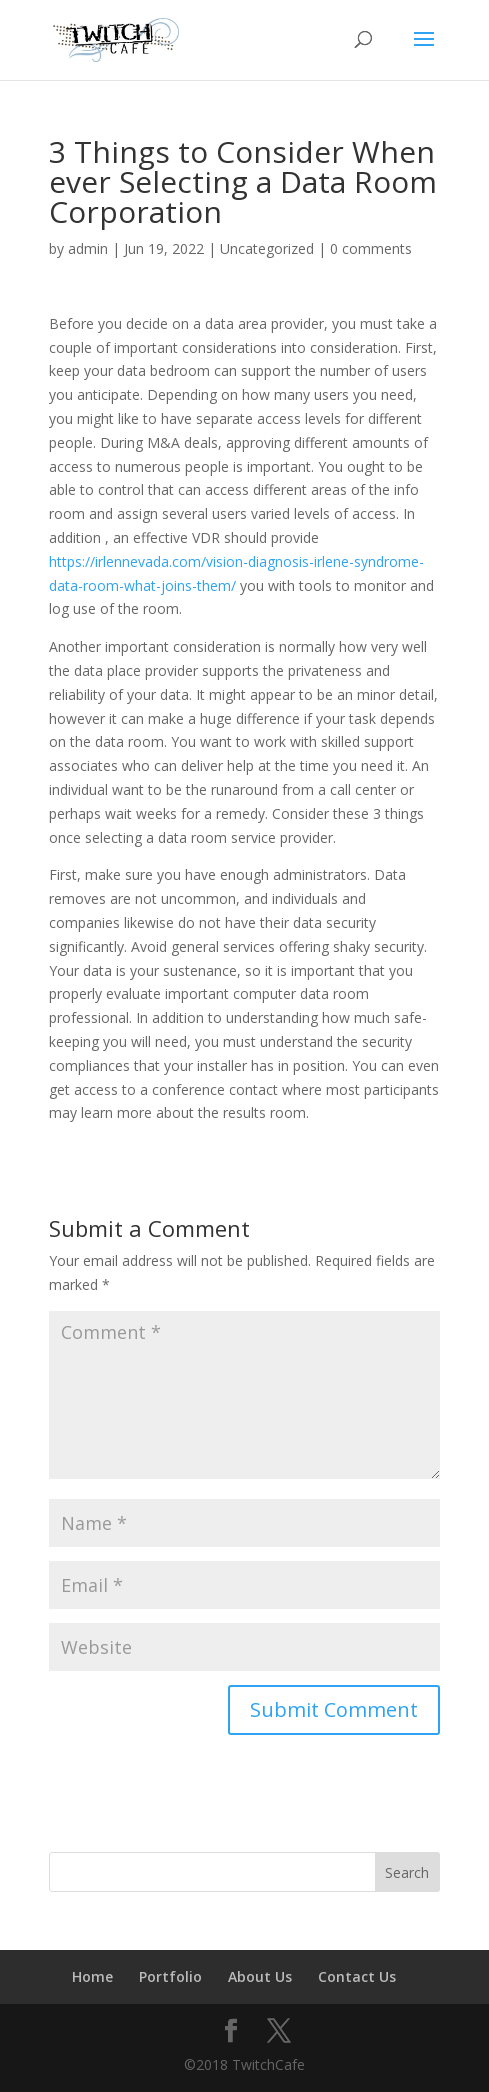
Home (92, 1976)
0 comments (371, 248)
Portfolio (170, 1976)
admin (88, 248)
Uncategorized (267, 248)
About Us (260, 1976)
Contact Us (357, 1976)
